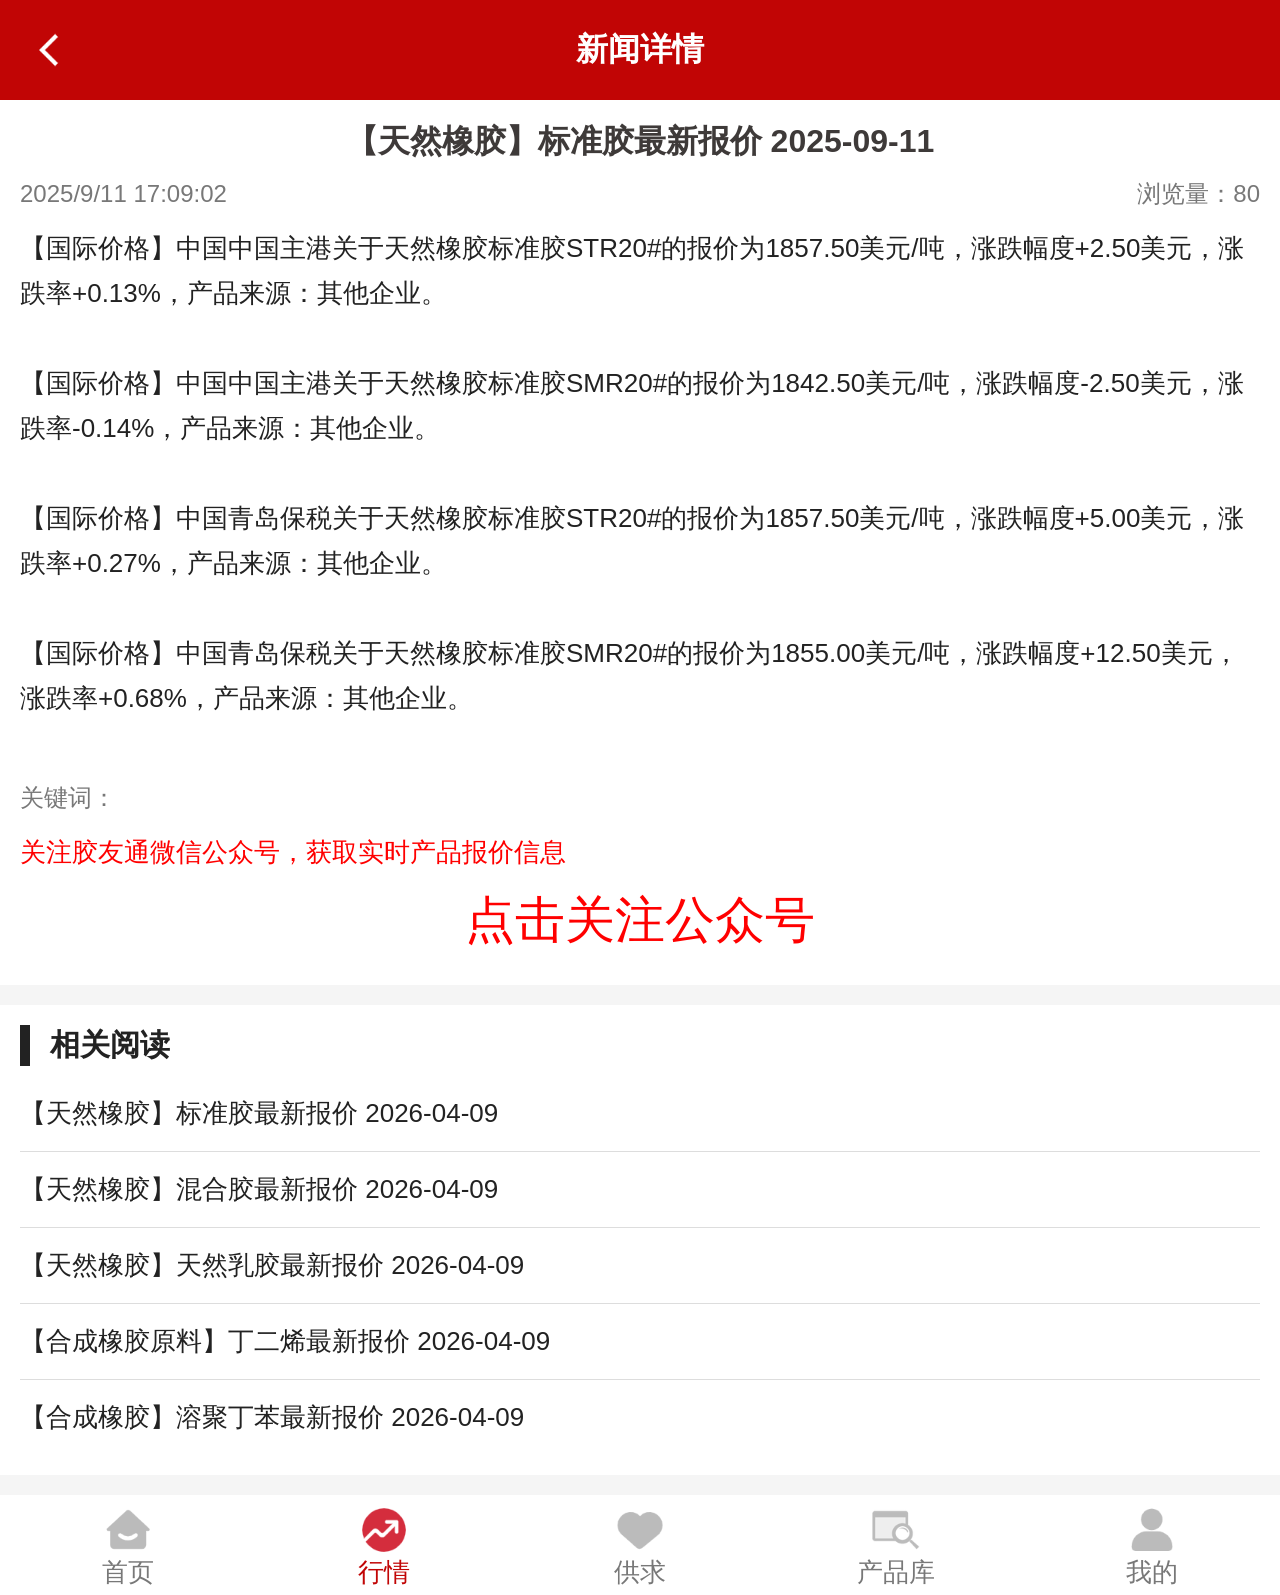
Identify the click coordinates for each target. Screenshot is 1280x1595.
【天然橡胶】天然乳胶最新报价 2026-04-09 (272, 1265)
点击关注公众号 (640, 920)
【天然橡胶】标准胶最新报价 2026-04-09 (259, 1113)
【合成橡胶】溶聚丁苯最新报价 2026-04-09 (272, 1417)
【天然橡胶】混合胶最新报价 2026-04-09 (259, 1189)
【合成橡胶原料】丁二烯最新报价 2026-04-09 (285, 1341)
